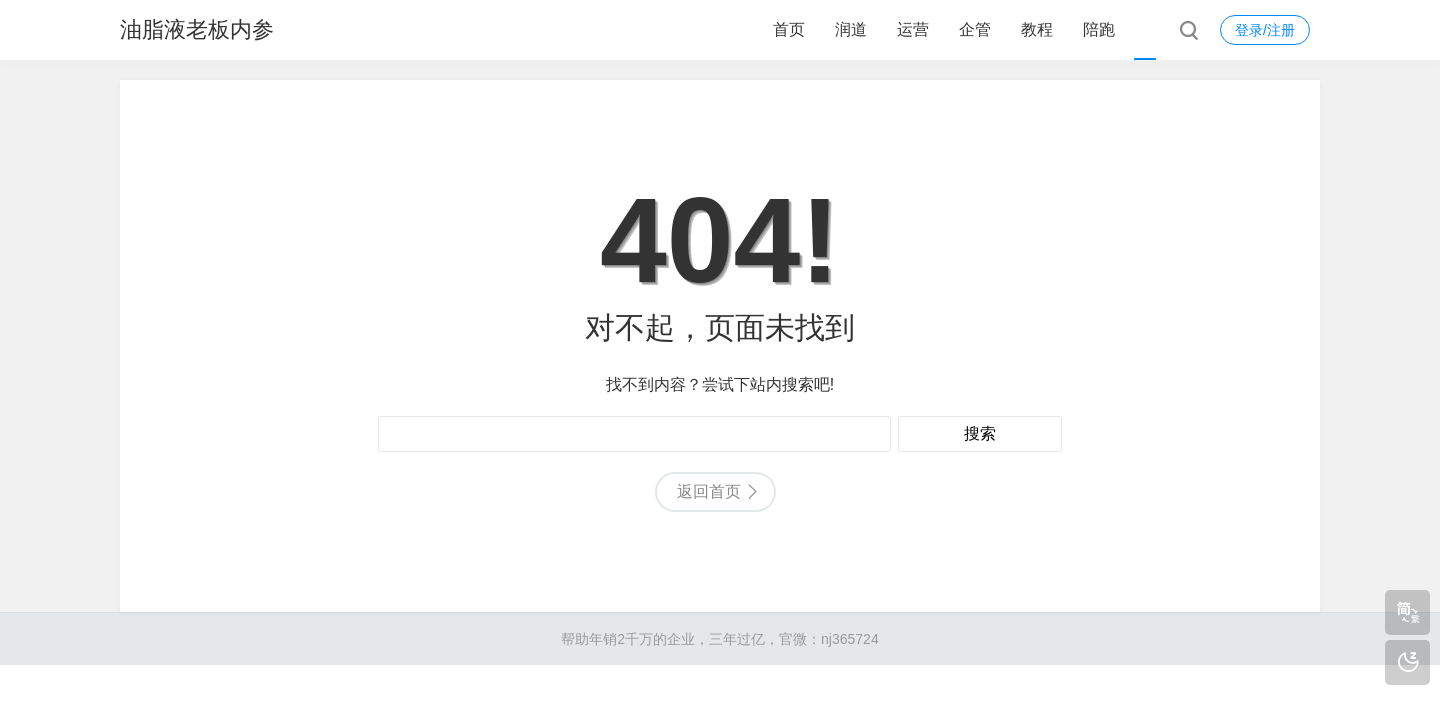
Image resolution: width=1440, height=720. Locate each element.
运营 (913, 29)
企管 (975, 29)
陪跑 (1099, 29)
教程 (1037, 29)
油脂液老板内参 (197, 29)
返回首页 (709, 491)
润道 (851, 29)
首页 (789, 29)
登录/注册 (1265, 30)
